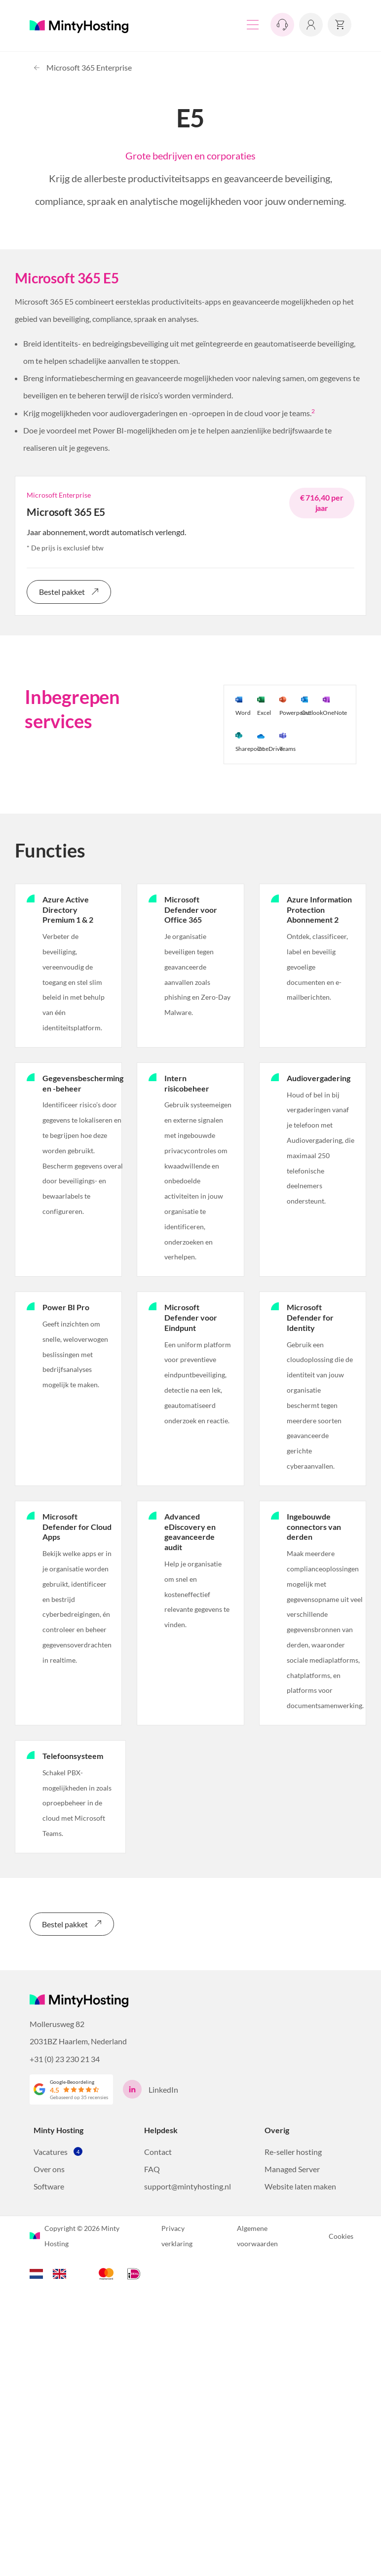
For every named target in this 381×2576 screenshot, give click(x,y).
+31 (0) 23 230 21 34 (65, 2058)
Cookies (341, 2235)
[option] (62, 2273)
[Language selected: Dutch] (53, 2272)
